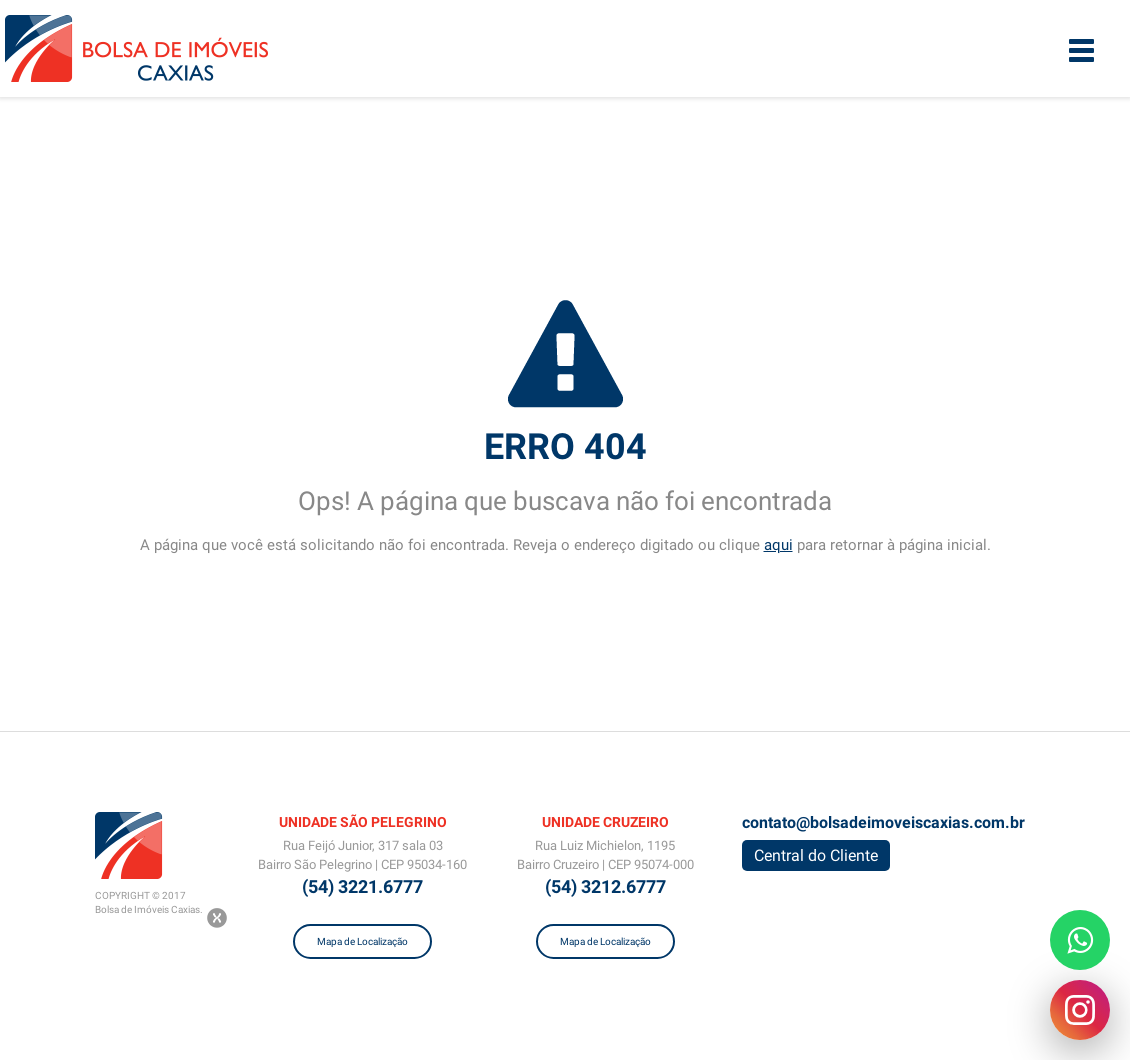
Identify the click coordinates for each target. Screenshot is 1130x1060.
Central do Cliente (816, 855)
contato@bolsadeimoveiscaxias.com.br (883, 822)
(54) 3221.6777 (362, 886)
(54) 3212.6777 (605, 886)
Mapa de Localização (362, 941)
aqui (778, 545)
